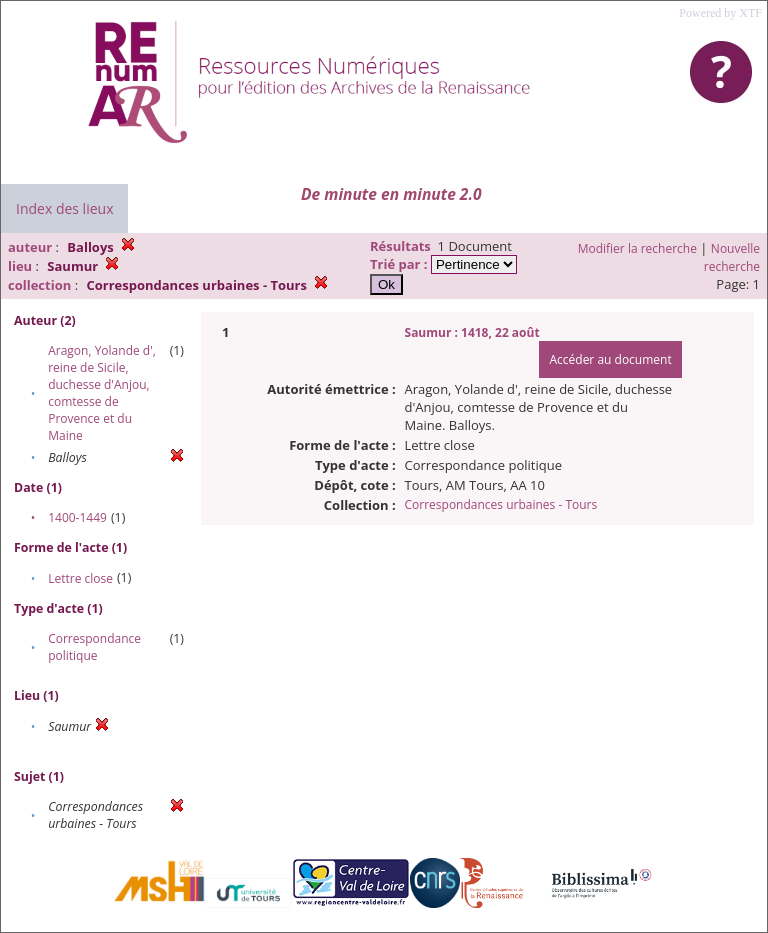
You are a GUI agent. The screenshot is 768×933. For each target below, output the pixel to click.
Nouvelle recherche (732, 257)
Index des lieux (64, 208)
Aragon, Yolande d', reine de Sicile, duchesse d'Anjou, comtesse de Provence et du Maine (102, 393)
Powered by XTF (720, 13)
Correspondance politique (94, 647)
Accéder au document (610, 359)
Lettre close (80, 578)
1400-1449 (77, 517)
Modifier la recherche (637, 248)
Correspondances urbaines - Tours (501, 504)
